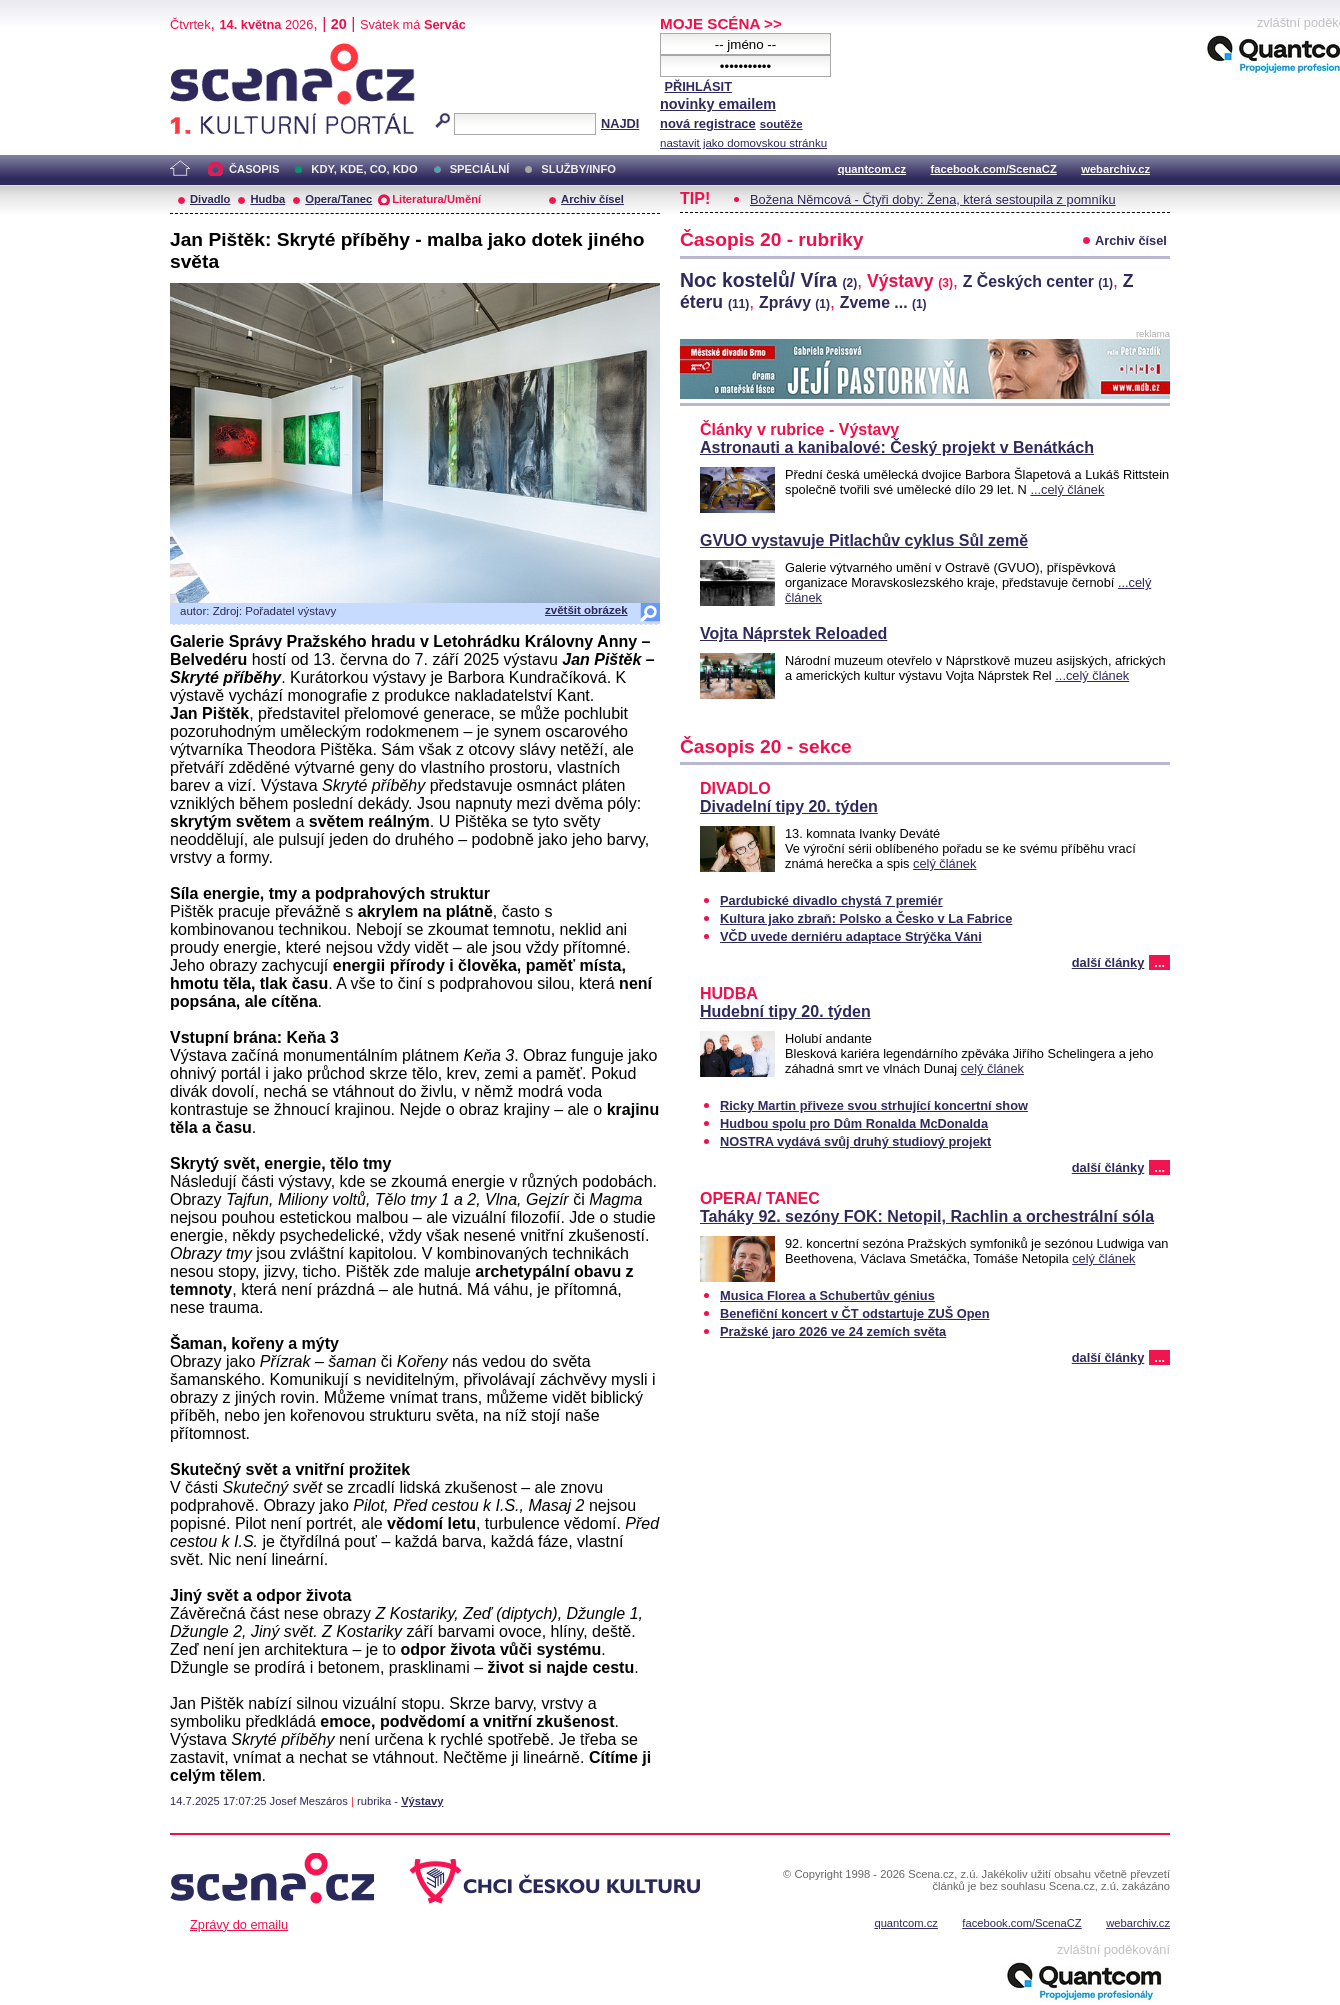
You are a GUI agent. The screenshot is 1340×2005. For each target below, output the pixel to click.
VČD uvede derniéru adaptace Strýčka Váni (851, 936)
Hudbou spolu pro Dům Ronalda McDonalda (854, 1123)
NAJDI (620, 123)
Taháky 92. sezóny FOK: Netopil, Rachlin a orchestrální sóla (927, 1216)
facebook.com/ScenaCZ (994, 169)
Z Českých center (1038, 281)
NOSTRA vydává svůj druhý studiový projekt (855, 1141)
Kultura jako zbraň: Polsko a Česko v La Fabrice (866, 918)
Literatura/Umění (436, 199)
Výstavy (422, 1801)
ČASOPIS (254, 169)
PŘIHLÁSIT (698, 86)
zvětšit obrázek (586, 610)
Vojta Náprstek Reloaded (793, 633)
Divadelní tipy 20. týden (789, 806)
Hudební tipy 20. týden (785, 1011)
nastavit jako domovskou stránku (743, 143)
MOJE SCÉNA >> (721, 23)
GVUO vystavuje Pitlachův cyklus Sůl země (864, 540)
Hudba (267, 199)
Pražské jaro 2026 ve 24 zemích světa (833, 1331)
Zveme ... (883, 302)
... (1159, 962)
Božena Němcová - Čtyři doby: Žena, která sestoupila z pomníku (933, 199)
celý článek (944, 863)
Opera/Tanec (338, 199)
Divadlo (210, 199)
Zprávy (794, 302)
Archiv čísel (592, 199)
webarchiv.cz (1115, 169)
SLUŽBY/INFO (578, 169)
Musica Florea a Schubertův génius (827, 1295)
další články (1108, 962)
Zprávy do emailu (239, 1924)
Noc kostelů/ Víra (768, 280)
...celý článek (1067, 489)
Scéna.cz (204, 51)
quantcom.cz (872, 169)
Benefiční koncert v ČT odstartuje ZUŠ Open (855, 1313)
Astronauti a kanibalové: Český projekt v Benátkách (897, 447)
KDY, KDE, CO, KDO (364, 169)
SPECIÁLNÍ (480, 169)
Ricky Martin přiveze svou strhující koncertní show (874, 1105)
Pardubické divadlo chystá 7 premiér (831, 900)
